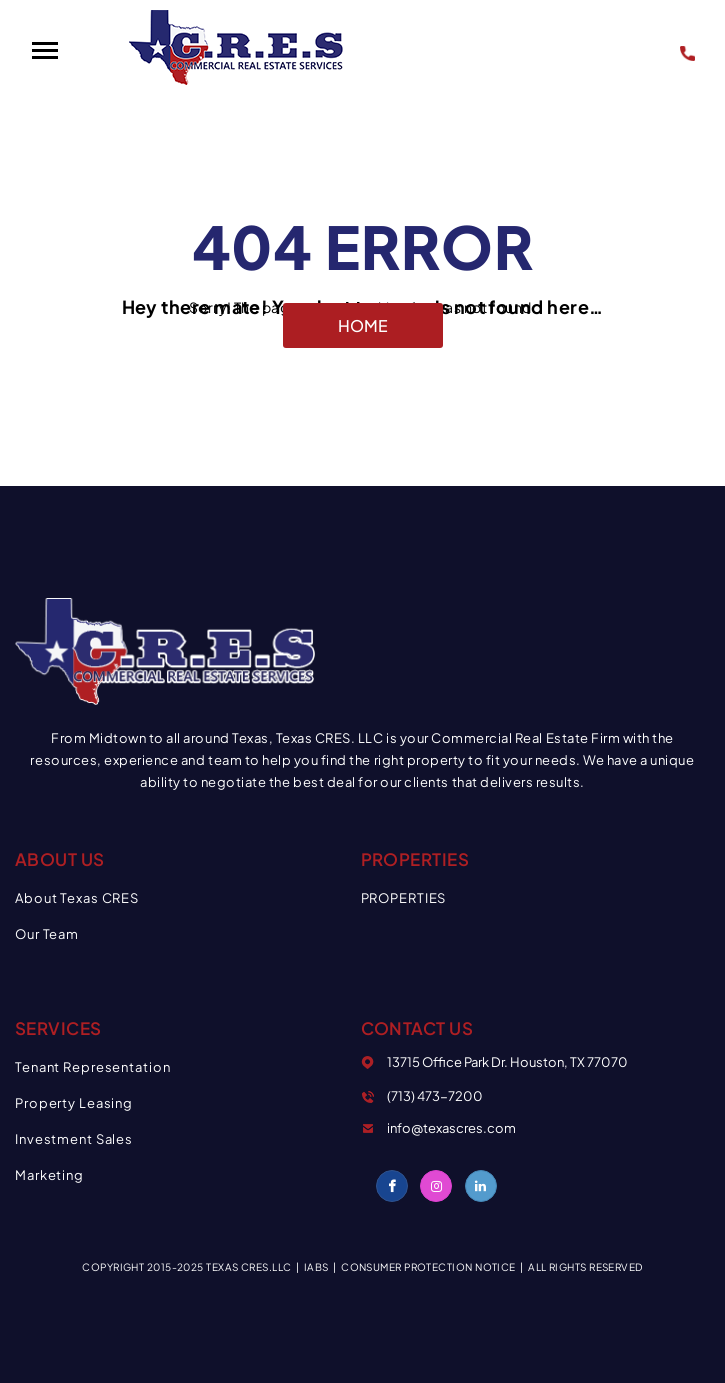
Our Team (47, 934)
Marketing (49, 1175)
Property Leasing (74, 1103)
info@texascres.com (451, 1128)
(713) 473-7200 (691, 50)
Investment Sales (74, 1139)
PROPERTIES (404, 898)
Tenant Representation (92, 1067)
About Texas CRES (77, 898)
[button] (44, 51)
